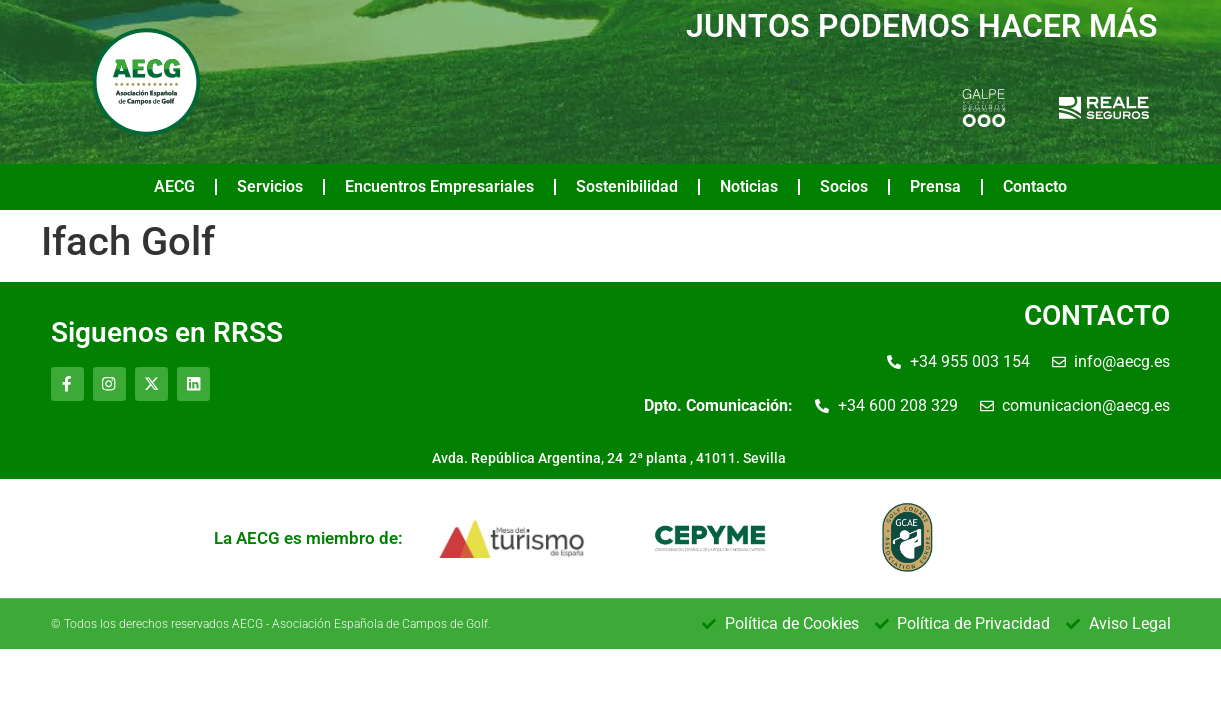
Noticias (749, 186)
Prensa (935, 186)
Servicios (270, 186)
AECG (174, 186)
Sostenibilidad (627, 186)
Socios (844, 186)
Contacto (1035, 186)
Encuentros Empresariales (439, 186)
